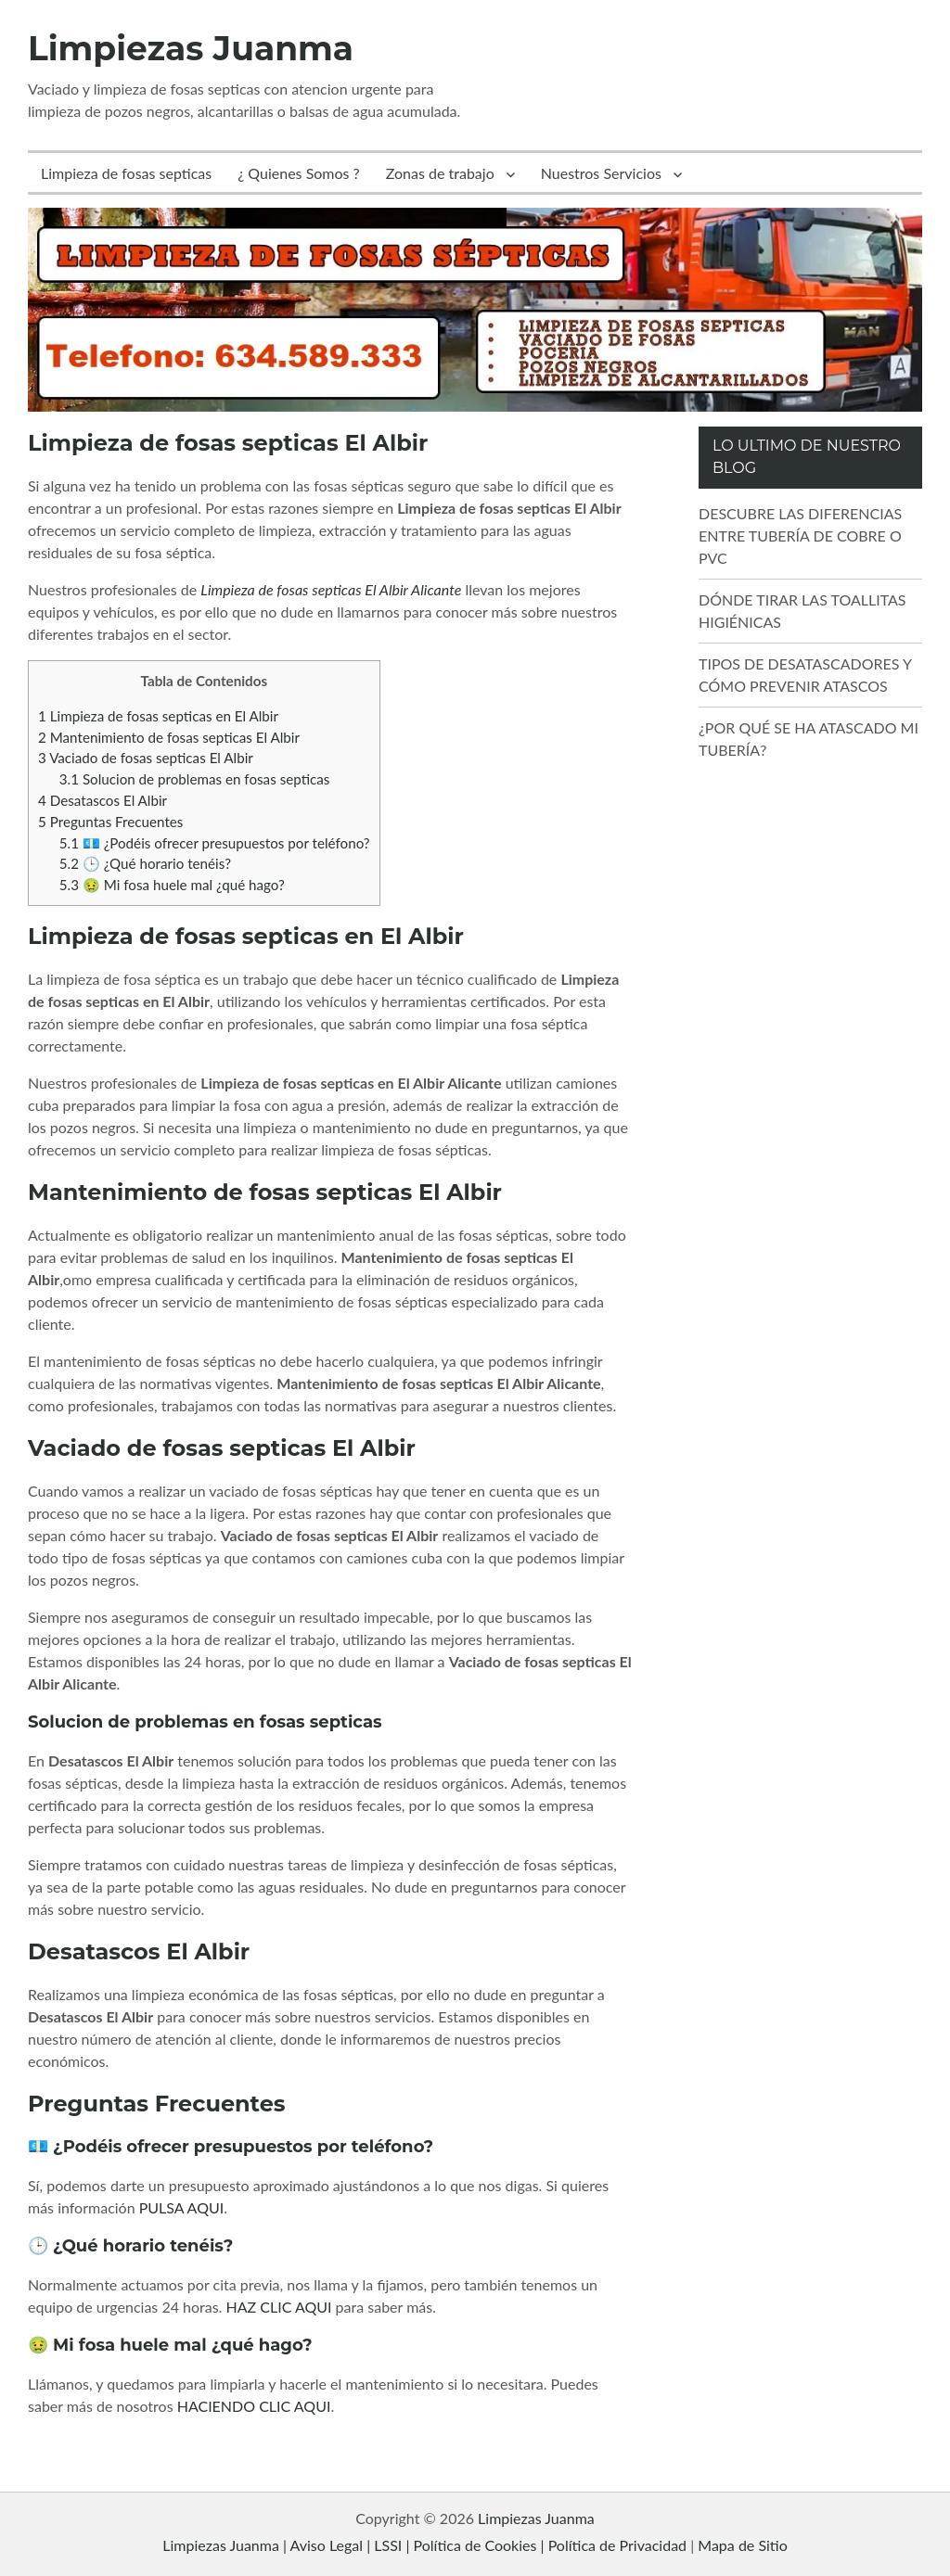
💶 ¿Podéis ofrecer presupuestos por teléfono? (214, 843)
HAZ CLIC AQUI (279, 2306)
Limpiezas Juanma (190, 48)
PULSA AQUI (182, 2207)
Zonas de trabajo (440, 173)
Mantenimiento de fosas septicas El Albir (169, 737)
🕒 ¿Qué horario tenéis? (145, 863)
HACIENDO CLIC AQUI (254, 2406)
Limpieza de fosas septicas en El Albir (158, 716)
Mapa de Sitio (742, 2545)
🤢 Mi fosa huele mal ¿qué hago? (172, 884)
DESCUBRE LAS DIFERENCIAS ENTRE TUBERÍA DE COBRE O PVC (800, 535)
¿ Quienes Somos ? (299, 173)
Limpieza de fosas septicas (126, 173)
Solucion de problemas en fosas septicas (194, 779)
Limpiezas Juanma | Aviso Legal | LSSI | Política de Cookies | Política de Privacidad (424, 2545)
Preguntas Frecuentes (110, 821)
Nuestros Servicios (601, 173)
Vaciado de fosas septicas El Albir (145, 757)
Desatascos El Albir (102, 800)
